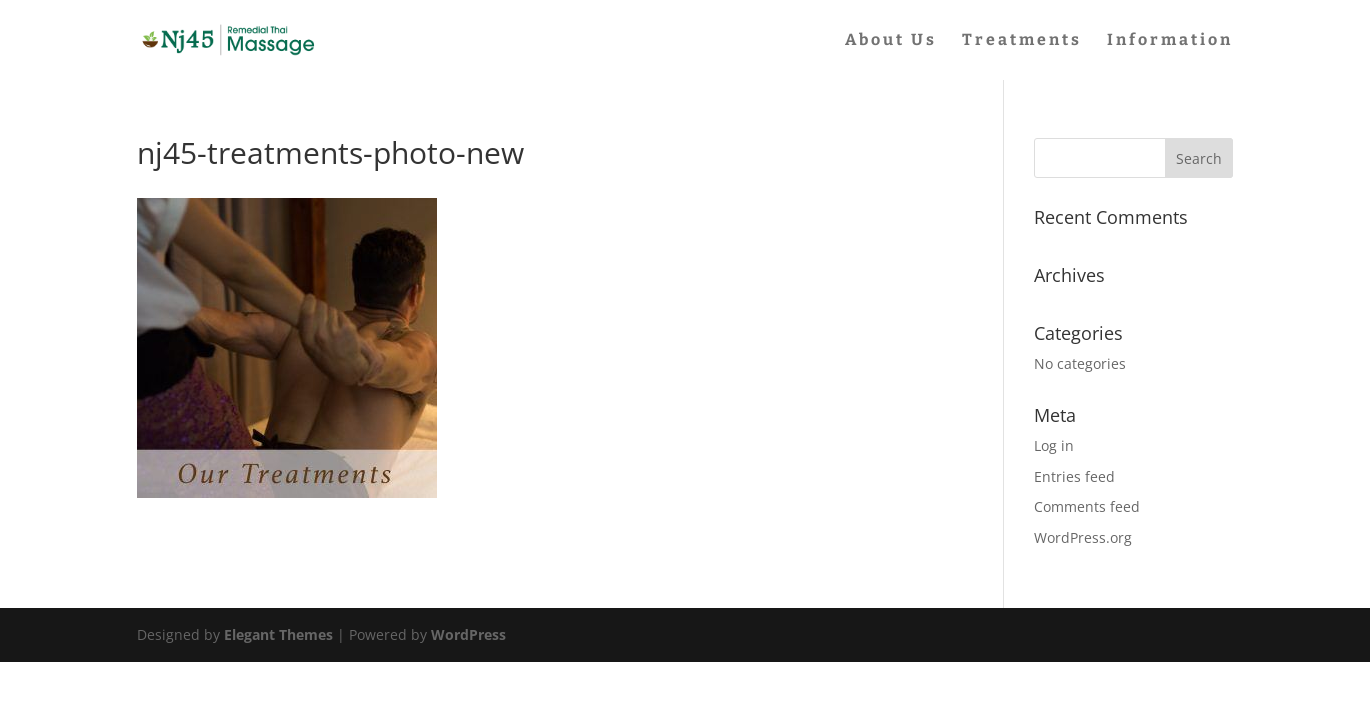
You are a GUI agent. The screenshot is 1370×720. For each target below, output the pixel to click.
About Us (891, 41)
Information (1170, 41)
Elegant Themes (278, 634)
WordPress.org (1083, 537)
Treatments (1022, 41)
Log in (1054, 445)
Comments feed (1087, 506)
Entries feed (1074, 476)
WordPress (468, 634)
